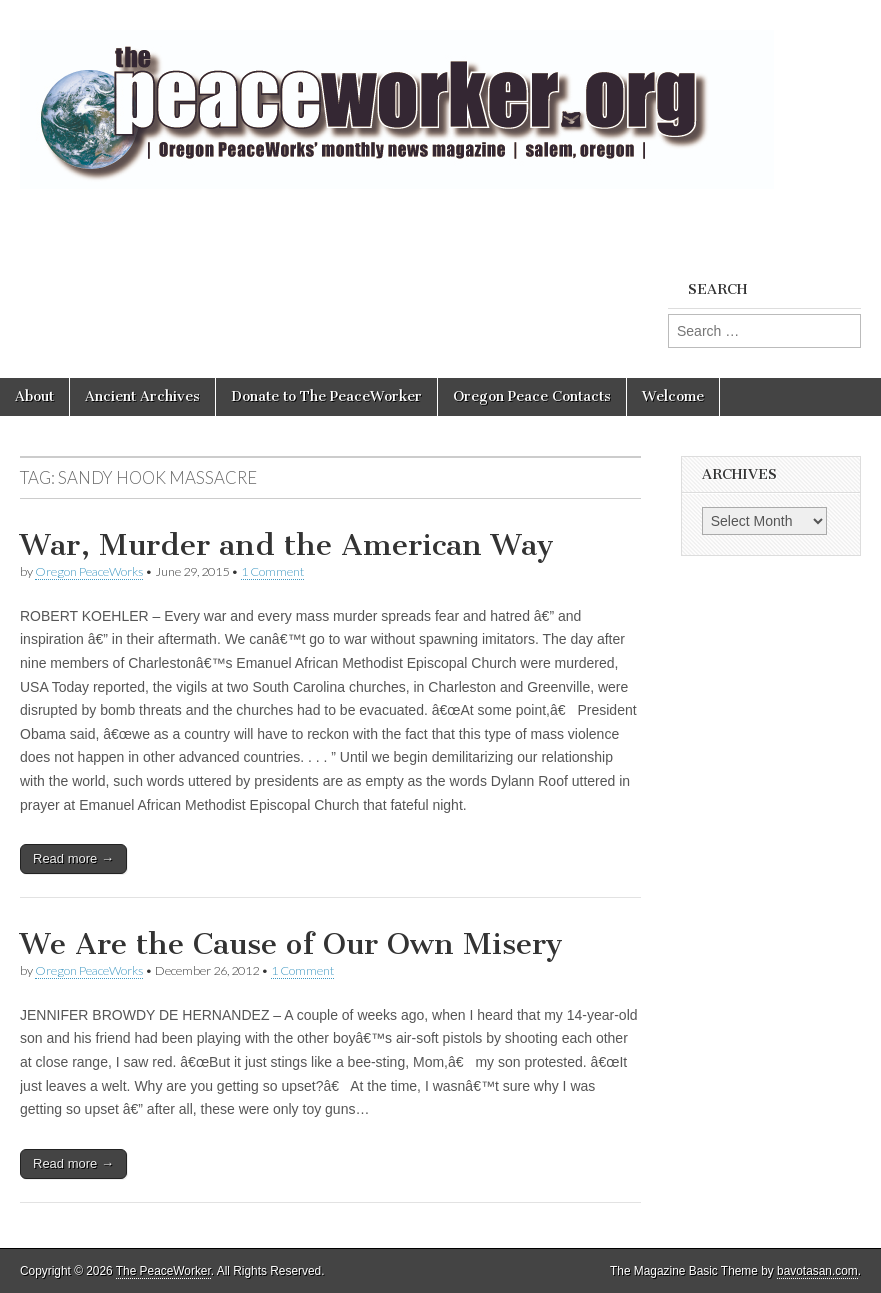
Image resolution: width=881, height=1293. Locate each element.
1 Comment (272, 571)
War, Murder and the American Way (287, 545)
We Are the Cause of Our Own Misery (291, 944)
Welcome (673, 396)
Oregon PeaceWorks (89, 571)
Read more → (73, 858)
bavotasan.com (817, 1271)
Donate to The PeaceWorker (326, 396)
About (34, 396)
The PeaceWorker (163, 1271)
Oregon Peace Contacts (532, 396)
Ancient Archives (142, 396)
